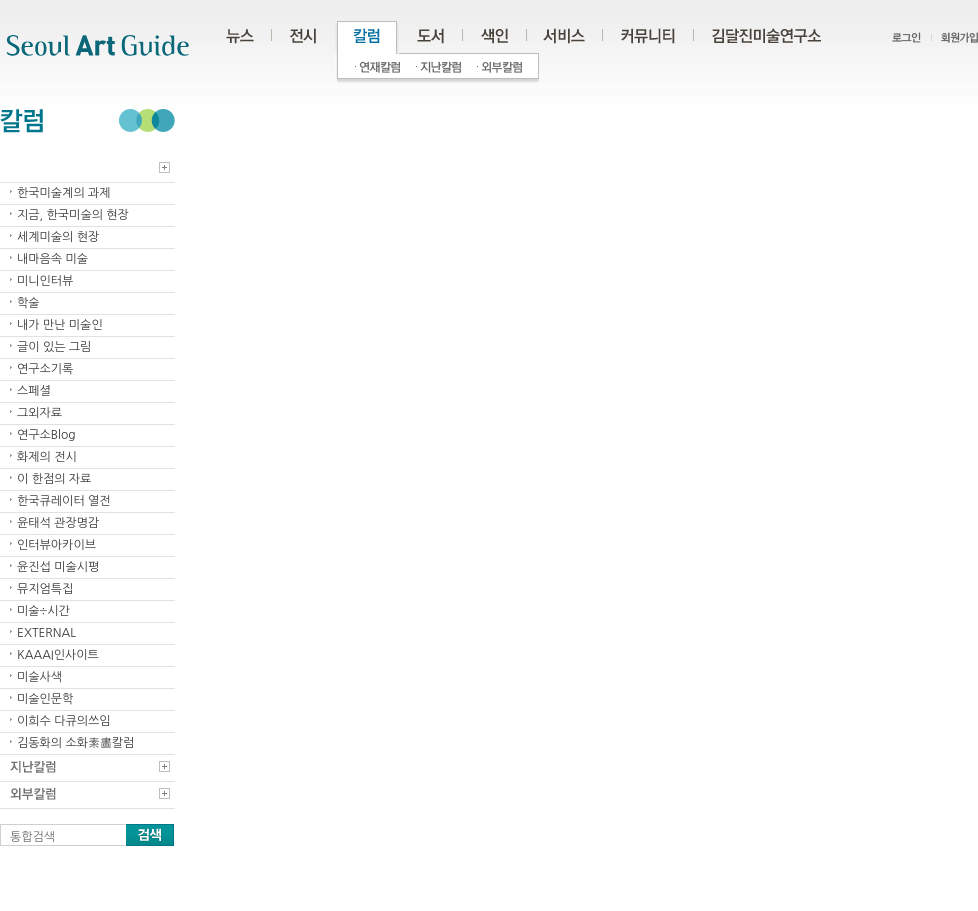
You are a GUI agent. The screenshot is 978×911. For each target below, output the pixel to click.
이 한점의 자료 (54, 479)
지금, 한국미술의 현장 (73, 215)
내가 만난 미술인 (60, 325)
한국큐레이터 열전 (64, 501)
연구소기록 (45, 369)
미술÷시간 (43, 611)
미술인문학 (45, 699)
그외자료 (39, 413)
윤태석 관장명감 (58, 523)
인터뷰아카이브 (56, 545)
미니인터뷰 (45, 281)
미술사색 (39, 677)
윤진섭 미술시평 (58, 567)
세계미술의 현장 (58, 237)
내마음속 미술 (52, 259)
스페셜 (34, 391)
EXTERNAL (46, 633)
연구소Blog (46, 435)
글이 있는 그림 (54, 347)
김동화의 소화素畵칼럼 (76, 743)
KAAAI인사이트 (58, 655)
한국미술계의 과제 (64, 193)
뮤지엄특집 (45, 589)
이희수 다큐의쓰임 (64, 721)
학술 (28, 303)
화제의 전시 (47, 457)
